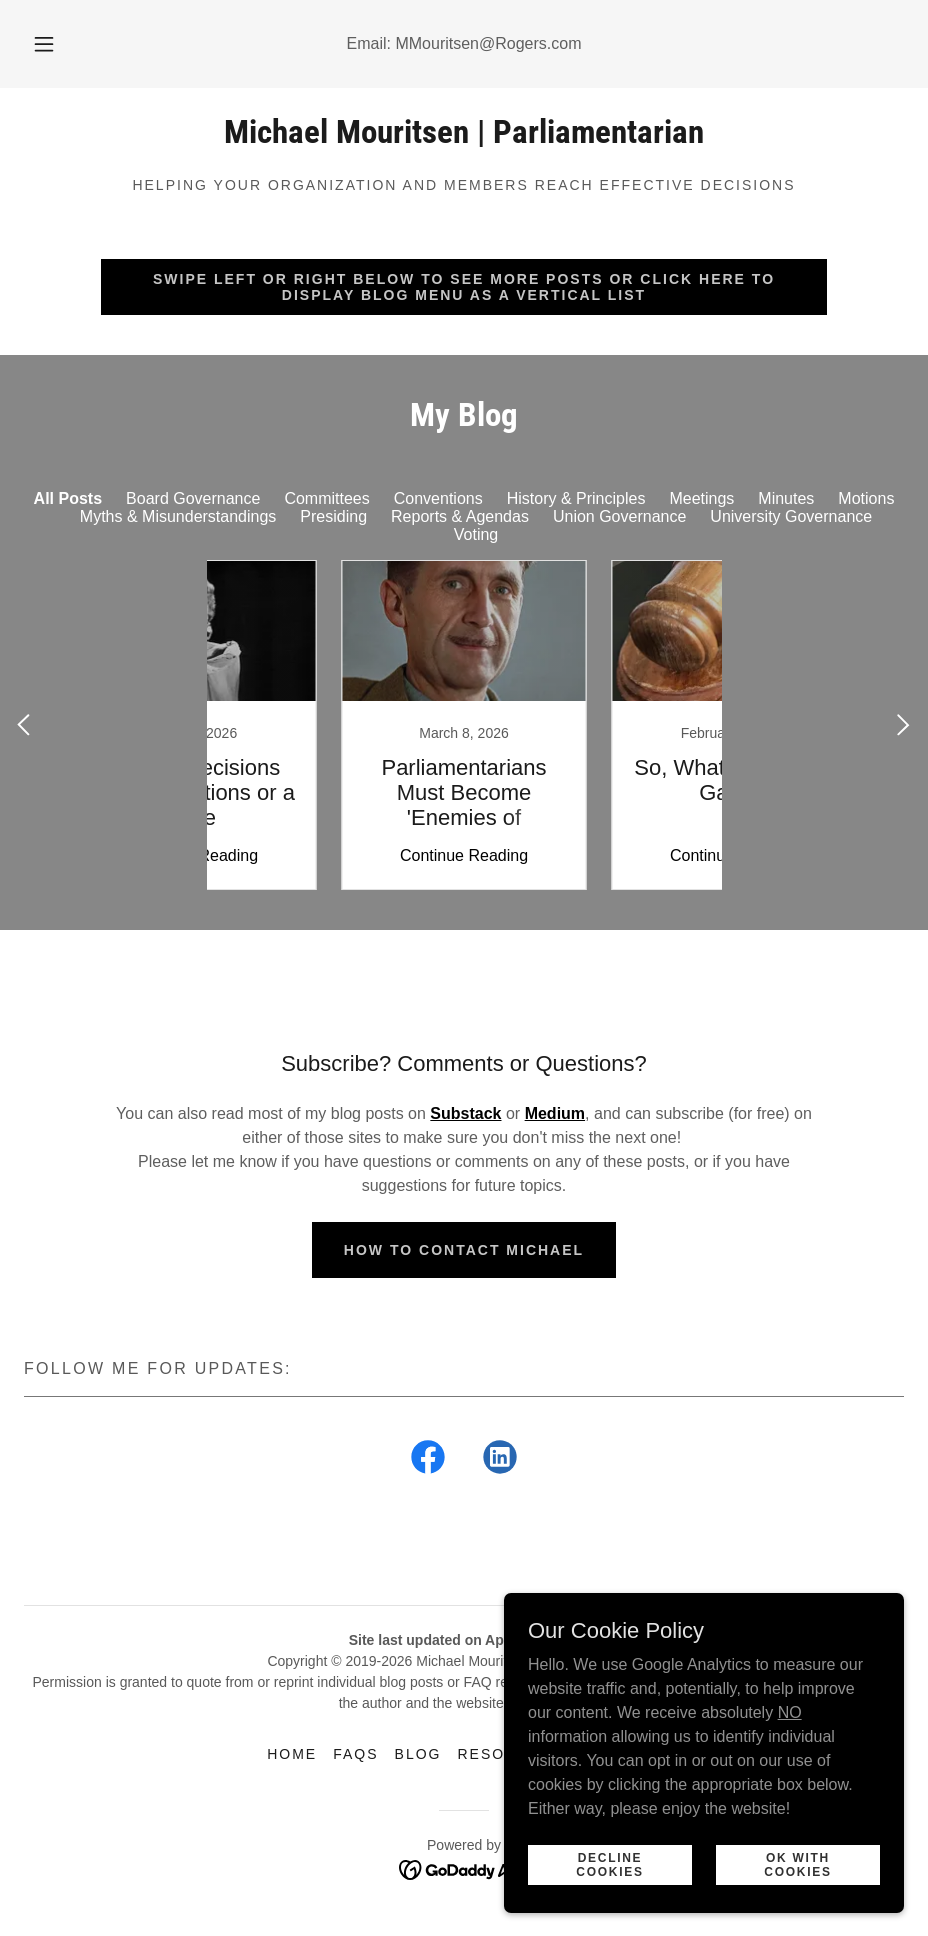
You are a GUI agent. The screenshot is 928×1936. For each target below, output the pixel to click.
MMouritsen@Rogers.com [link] (488, 43)
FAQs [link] (355, 1754)
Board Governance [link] (193, 498)
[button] (63, 44)
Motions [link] (866, 498)
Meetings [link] (701, 498)
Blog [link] (418, 1754)
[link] (464, 137)
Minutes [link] (786, 498)
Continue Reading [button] (329, 855)
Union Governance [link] (619, 516)
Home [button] (292, 1754)
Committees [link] (326, 498)
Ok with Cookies (797, 1864)
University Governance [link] (791, 516)
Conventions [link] (438, 498)
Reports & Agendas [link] (460, 516)
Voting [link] (476, 534)
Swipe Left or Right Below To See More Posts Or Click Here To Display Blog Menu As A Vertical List (464, 287)
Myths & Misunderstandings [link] (178, 516)
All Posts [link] (68, 498)
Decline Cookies (609, 1864)
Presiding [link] (333, 516)
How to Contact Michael (464, 1250)
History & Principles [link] (576, 498)
